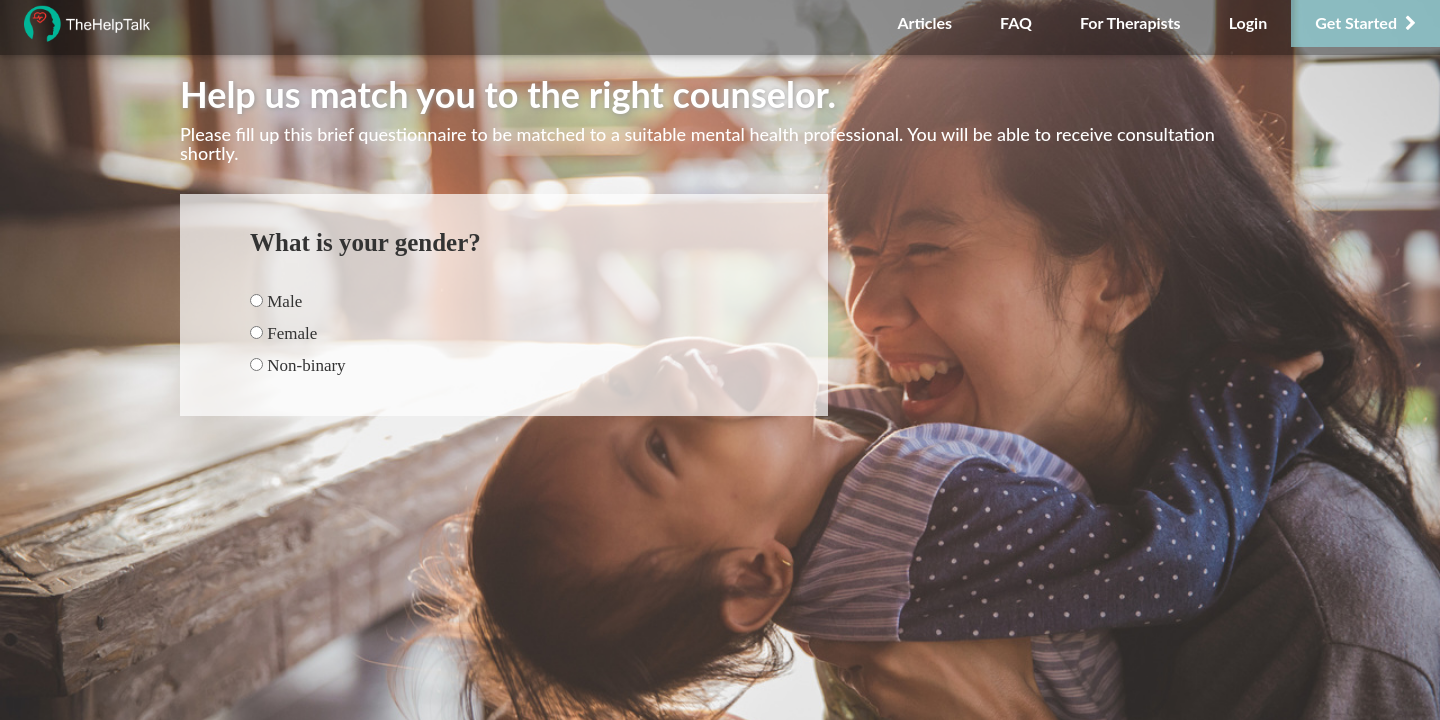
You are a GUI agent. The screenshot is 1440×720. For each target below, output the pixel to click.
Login (1248, 22)
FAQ (1016, 22)
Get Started (1365, 22)
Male (276, 301)
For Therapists (1130, 22)
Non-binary (298, 365)
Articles (924, 22)
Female (283, 333)
